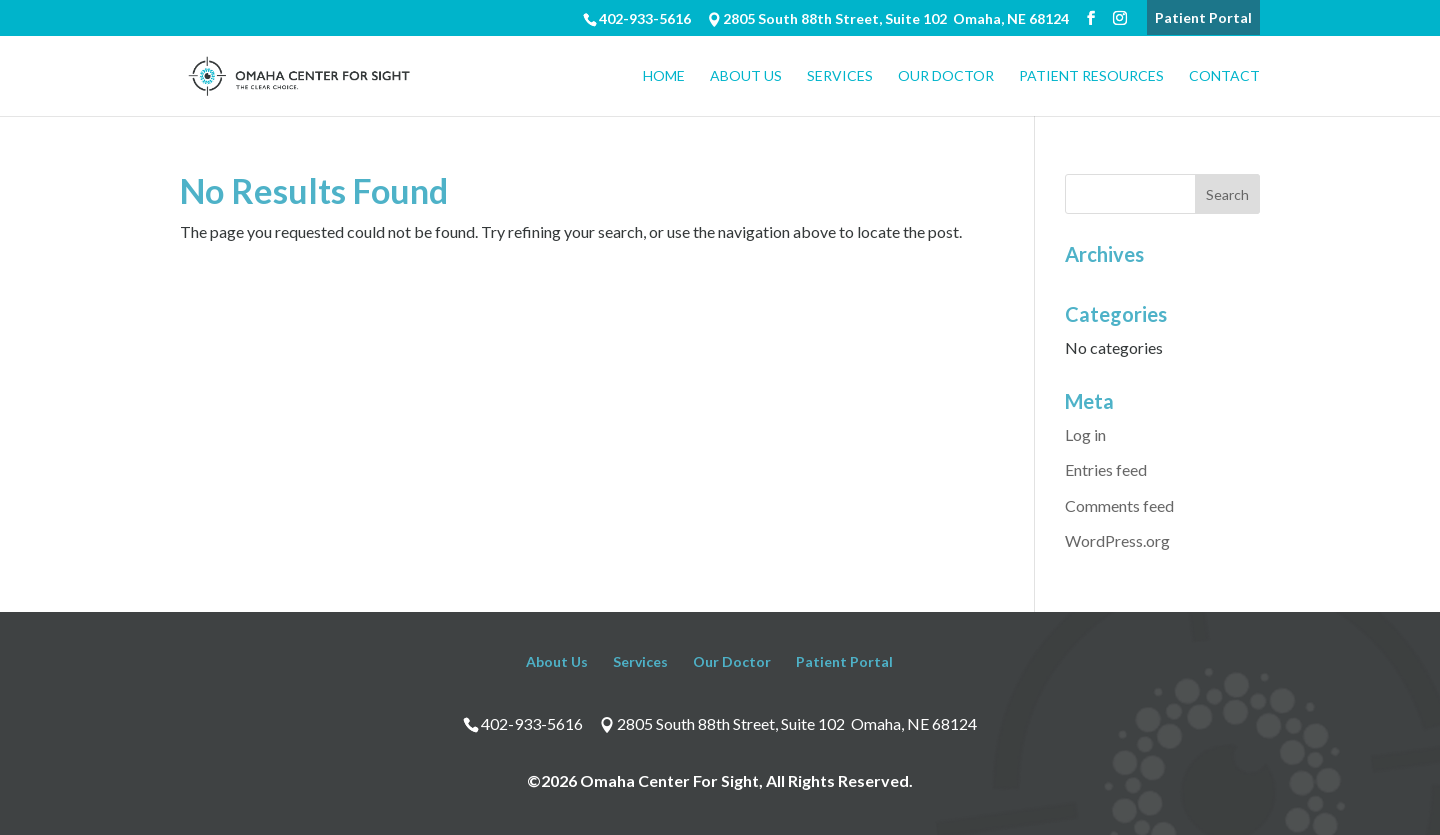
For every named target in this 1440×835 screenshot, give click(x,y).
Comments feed (1119, 505)
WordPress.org (1117, 540)
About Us (746, 76)
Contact (1224, 76)
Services (840, 76)
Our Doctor (946, 76)
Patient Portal (1203, 17)
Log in (1085, 434)
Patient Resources (1091, 76)
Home (664, 76)
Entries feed (1106, 469)
